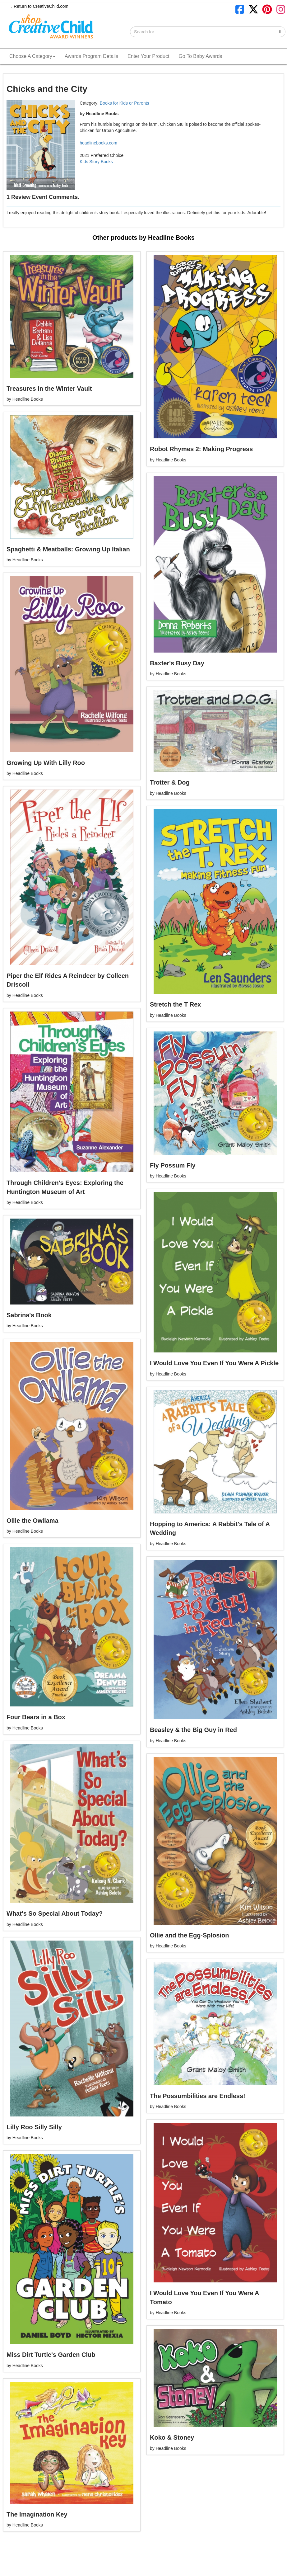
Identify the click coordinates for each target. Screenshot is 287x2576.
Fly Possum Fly (173, 1165)
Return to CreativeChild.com (39, 6)
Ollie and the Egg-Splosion (189, 1935)
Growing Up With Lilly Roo (46, 762)
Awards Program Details (91, 56)
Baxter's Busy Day (177, 663)
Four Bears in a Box (36, 1717)
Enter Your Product (148, 56)
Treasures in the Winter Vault (49, 388)
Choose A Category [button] (32, 56)
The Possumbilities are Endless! (197, 2095)
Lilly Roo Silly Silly (34, 2127)
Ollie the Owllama (32, 1520)
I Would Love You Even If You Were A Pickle (214, 1363)
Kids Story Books (96, 161)
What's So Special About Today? (55, 1913)
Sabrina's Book (29, 1315)
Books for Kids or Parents (124, 103)
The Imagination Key (37, 2514)
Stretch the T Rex (175, 1004)
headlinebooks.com (98, 142)
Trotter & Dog (170, 782)
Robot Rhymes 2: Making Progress (201, 449)
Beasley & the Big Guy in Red (193, 1729)
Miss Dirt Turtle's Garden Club (51, 2354)
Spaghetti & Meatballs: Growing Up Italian (68, 549)
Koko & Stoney (172, 2437)
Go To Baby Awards (200, 56)
